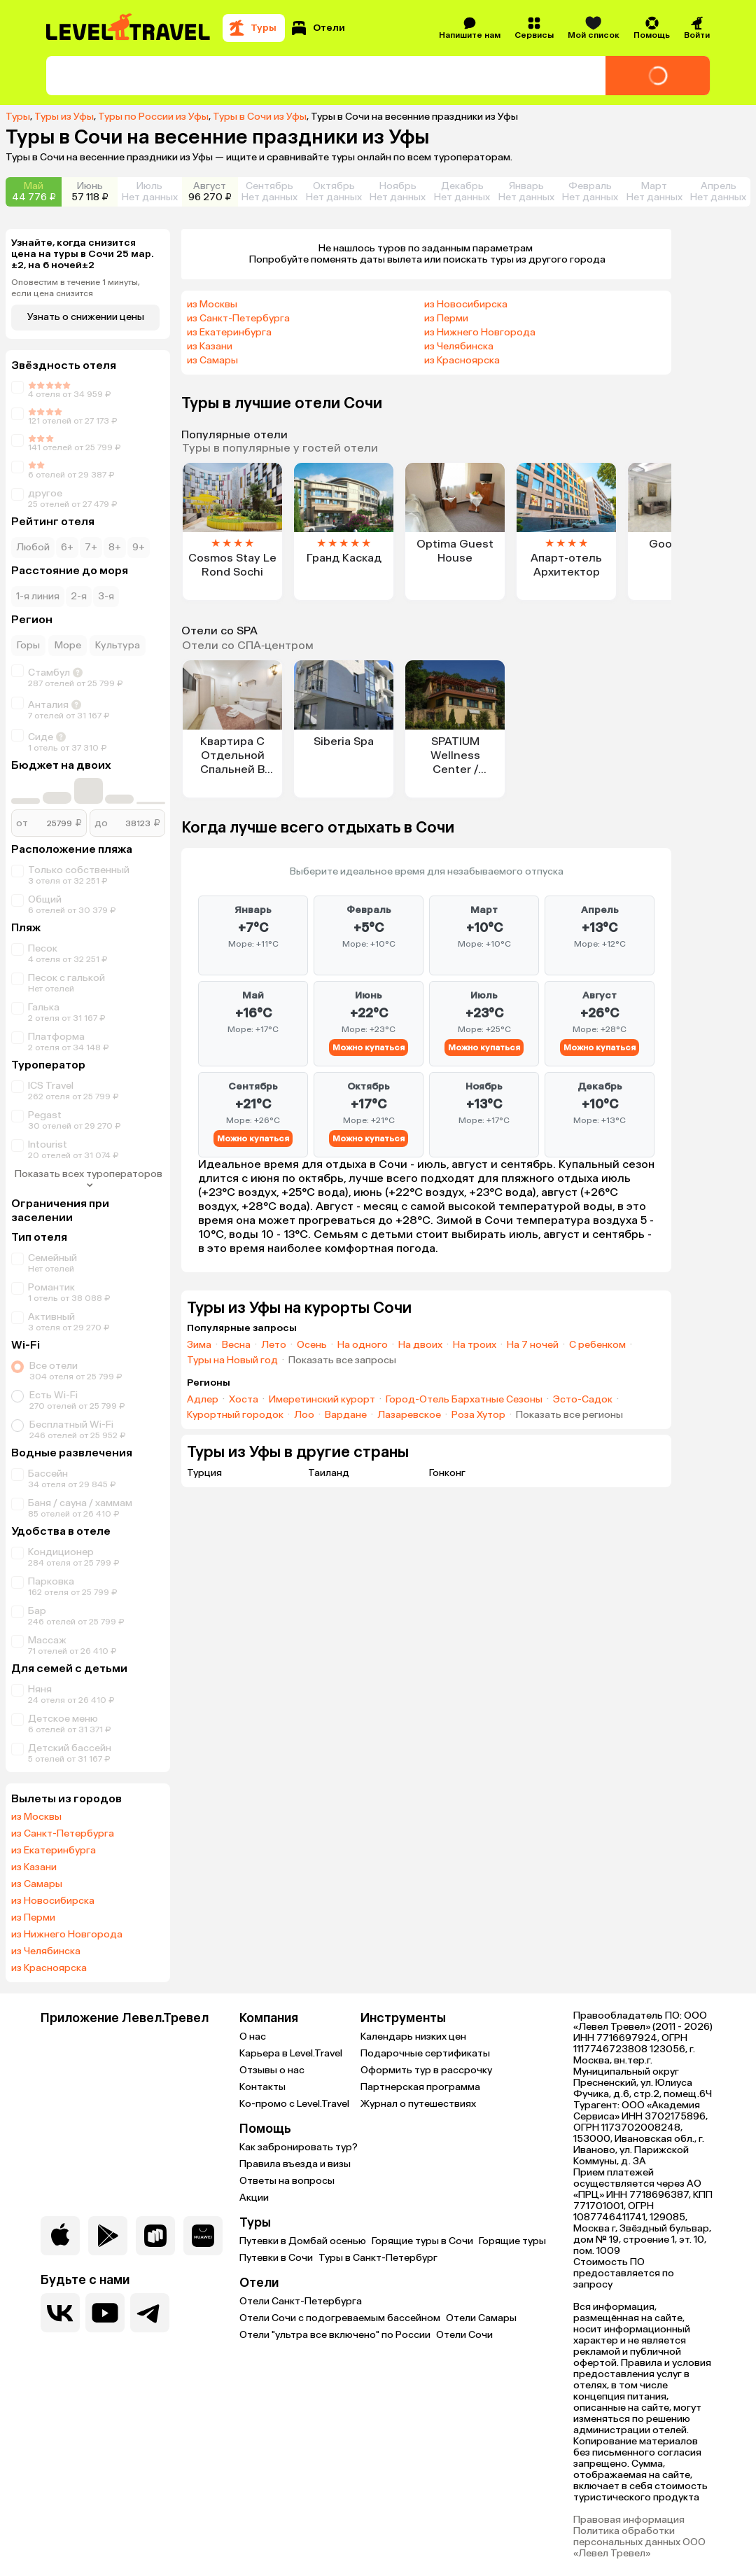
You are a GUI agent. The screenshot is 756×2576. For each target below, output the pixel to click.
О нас (252, 2036)
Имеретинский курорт (322, 1399)
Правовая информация (629, 2520)
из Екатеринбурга (53, 1850)
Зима (199, 1345)
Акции (254, 2197)
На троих (474, 1345)
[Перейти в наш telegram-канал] (149, 2312)
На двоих (420, 1345)
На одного (362, 1345)
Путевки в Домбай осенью (302, 2241)
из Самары (36, 1884)
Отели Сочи (464, 2335)
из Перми (33, 1917)
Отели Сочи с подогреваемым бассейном (339, 2318)
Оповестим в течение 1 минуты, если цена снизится (75, 287)
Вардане (346, 1415)
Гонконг (447, 1473)
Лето (273, 1345)
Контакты (262, 2087)
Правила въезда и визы (295, 2164)
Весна (236, 1345)
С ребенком (597, 1345)
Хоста (243, 1399)
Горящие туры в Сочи (422, 2241)
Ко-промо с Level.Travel (294, 2104)
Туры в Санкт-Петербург (378, 2258)
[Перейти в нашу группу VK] (60, 2312)
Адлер (202, 1399)
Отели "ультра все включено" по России (334, 2335)
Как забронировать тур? (298, 2147)
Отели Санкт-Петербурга (300, 2301)
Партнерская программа (420, 2087)
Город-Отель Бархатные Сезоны (464, 1399)
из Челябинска (45, 1951)
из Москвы (36, 1817)
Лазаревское (409, 1415)
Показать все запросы (342, 1360)
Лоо (304, 1415)
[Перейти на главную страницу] (128, 28)
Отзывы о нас (271, 2070)
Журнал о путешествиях (418, 2104)
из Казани (34, 1867)
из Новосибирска (52, 1901)
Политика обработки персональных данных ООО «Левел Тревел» (639, 2542)
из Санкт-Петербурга (62, 1833)
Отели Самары (481, 2318)
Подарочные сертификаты (425, 2053)
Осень (312, 1345)
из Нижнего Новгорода (66, 1934)
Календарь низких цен (413, 2036)
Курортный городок (235, 1415)
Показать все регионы (569, 1415)
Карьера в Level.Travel (290, 2053)
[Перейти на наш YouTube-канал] (105, 2312)
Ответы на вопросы (287, 2181)
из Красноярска (49, 1968)
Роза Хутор (478, 1415)
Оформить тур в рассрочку (426, 2070)
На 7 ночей (533, 1345)
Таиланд (328, 1473)
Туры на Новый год (232, 1360)
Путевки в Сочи (276, 2258)
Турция (204, 1473)
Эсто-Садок (582, 1399)
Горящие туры (512, 2241)
